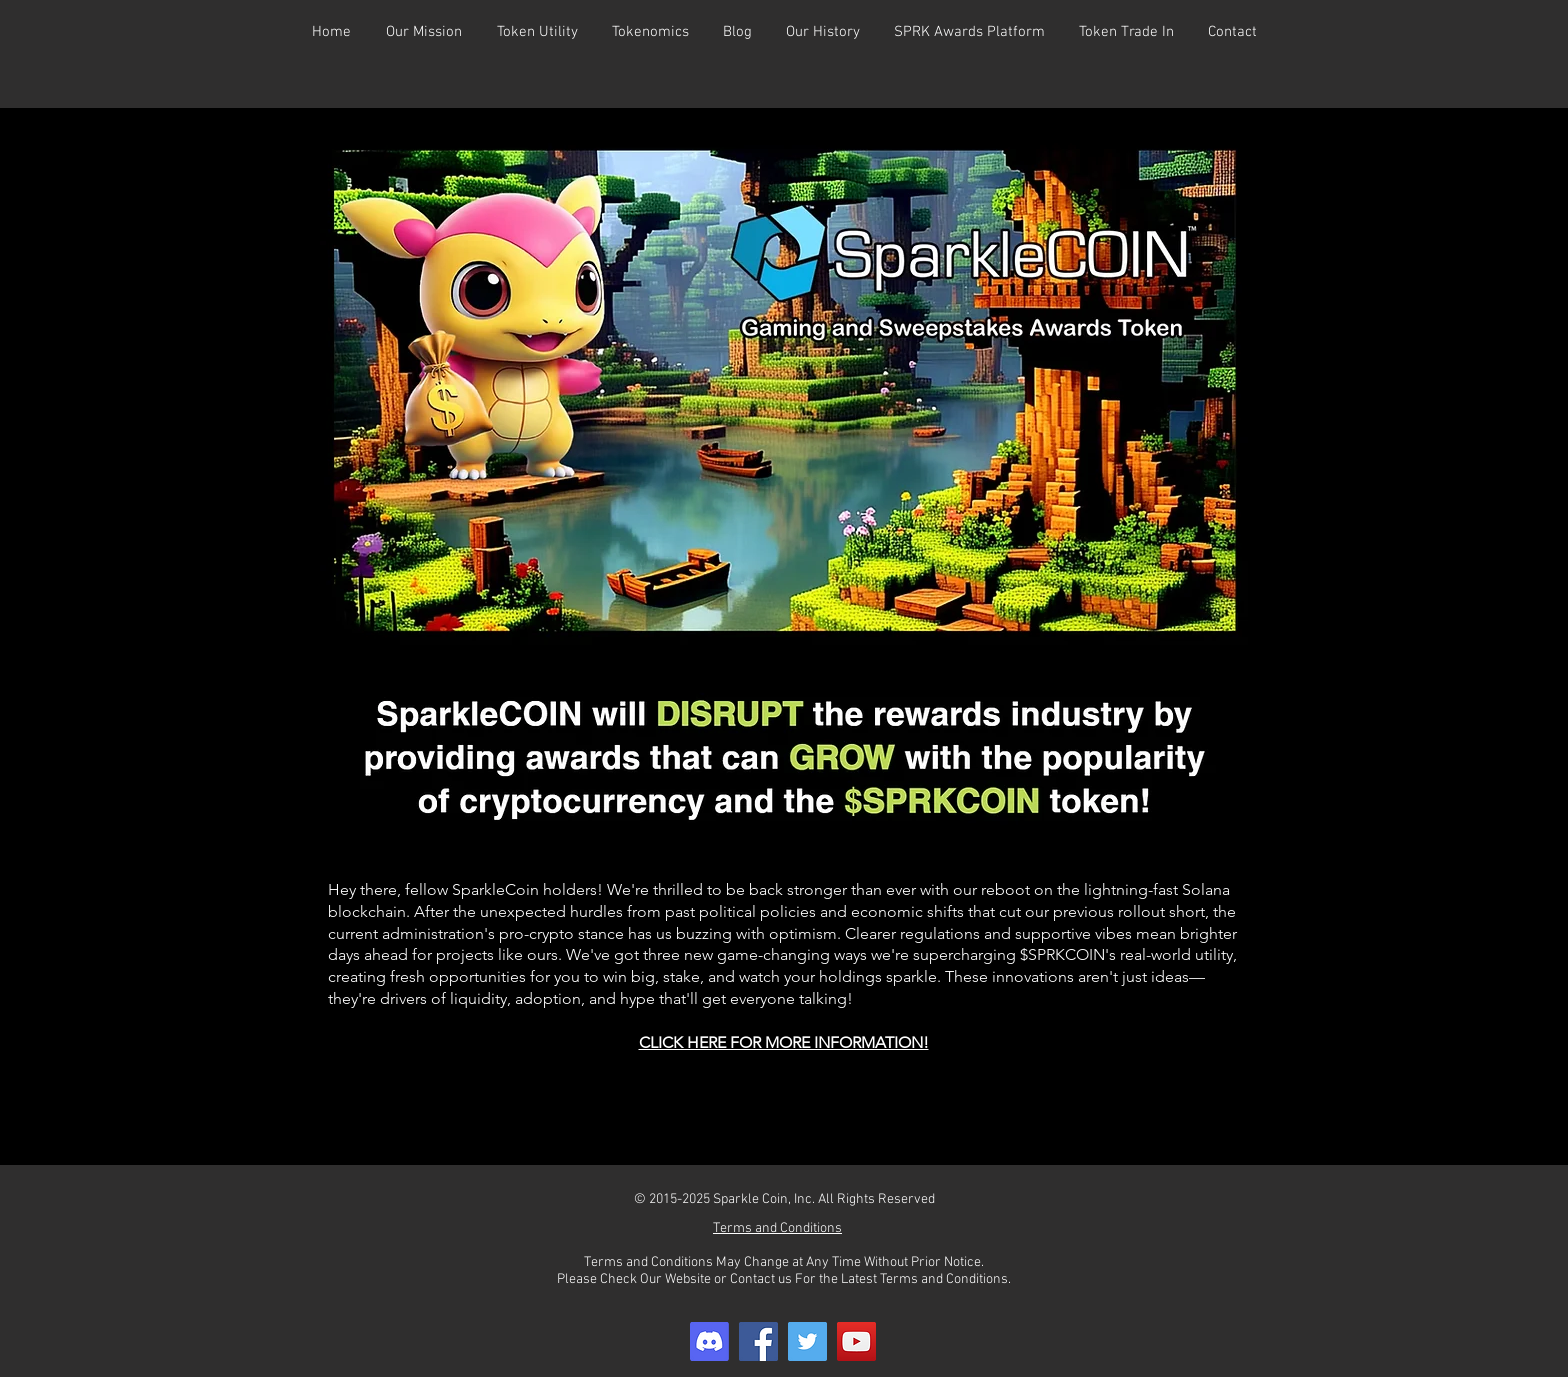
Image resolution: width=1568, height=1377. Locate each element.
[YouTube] (856, 1341)
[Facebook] (758, 1341)
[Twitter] (807, 1341)
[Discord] (709, 1341)
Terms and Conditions (777, 1228)
